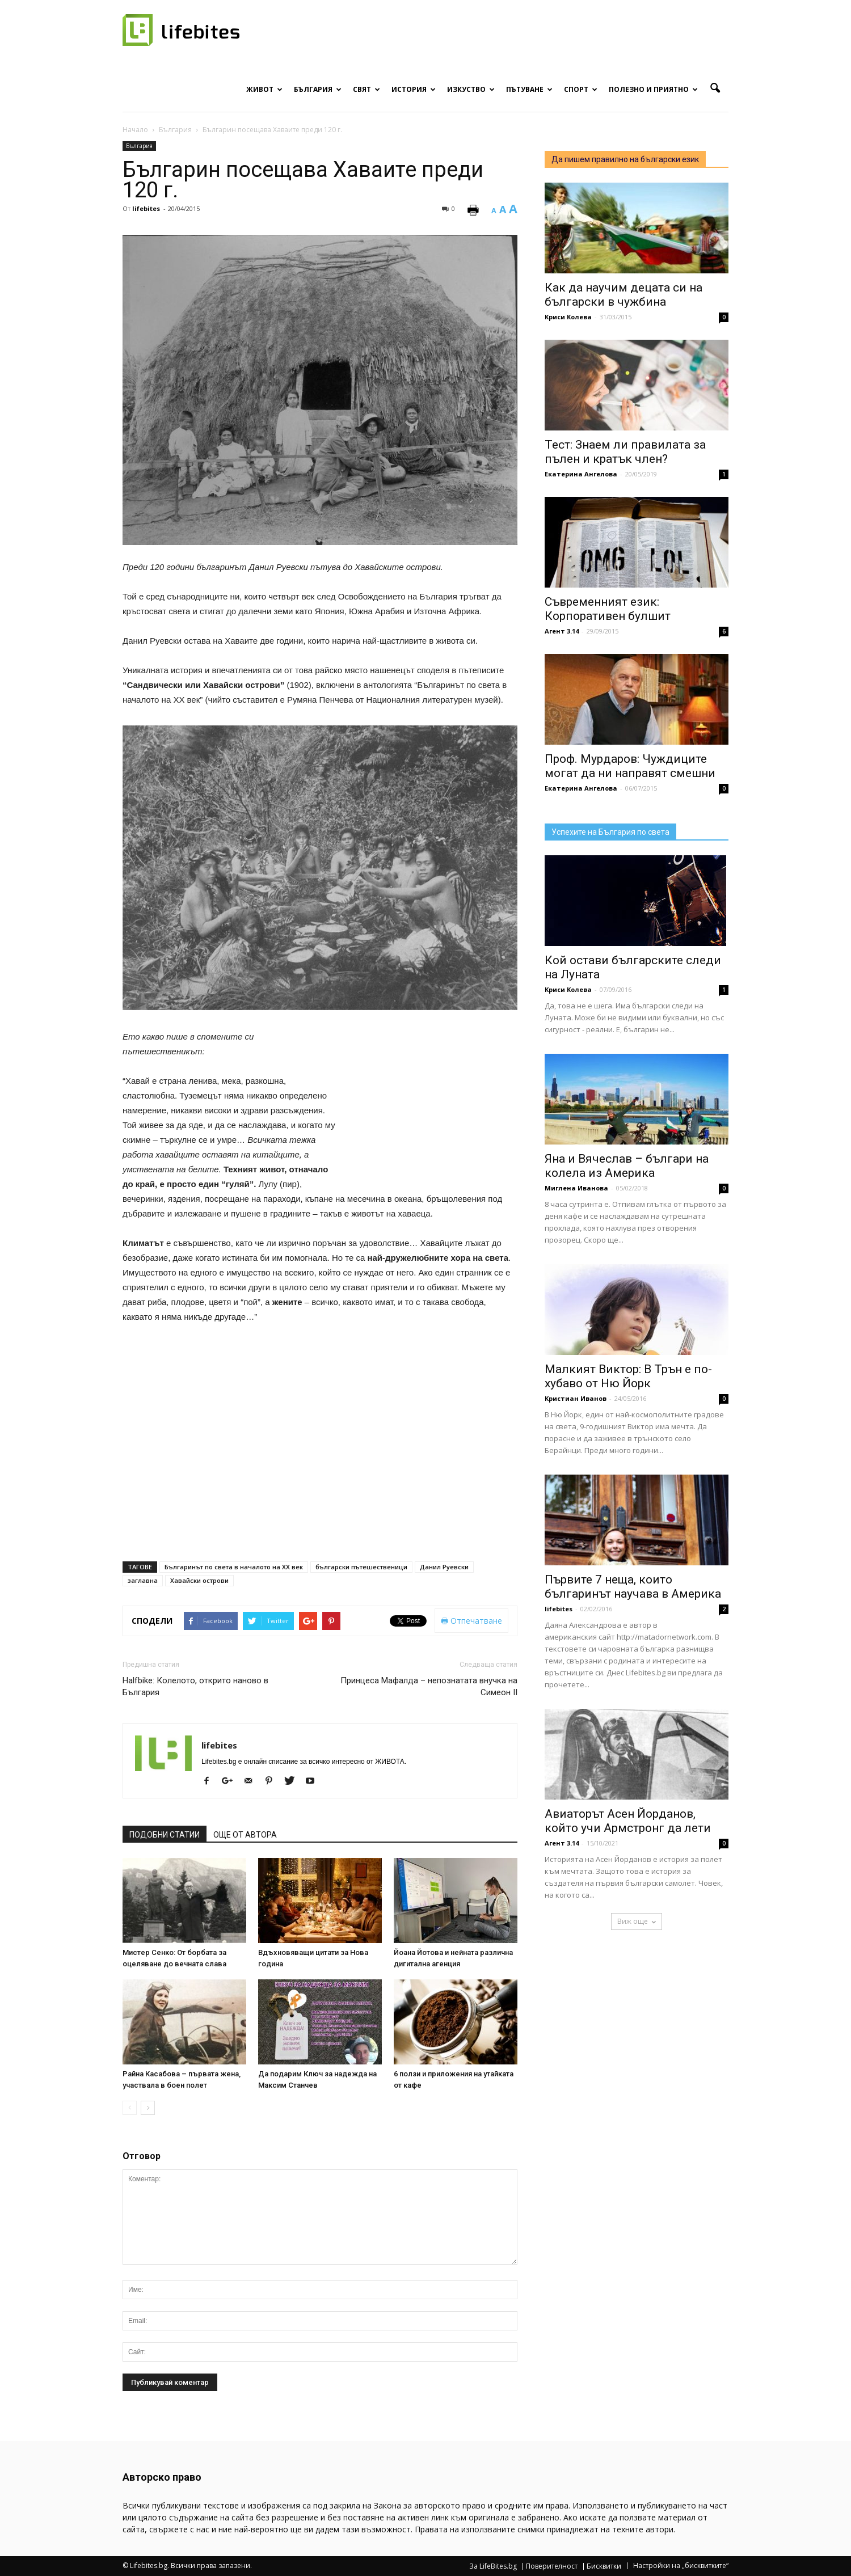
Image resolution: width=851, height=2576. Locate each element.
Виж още (636, 1921)
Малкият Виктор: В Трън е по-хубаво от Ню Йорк (628, 1376)
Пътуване (529, 89)
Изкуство (471, 89)
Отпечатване (471, 1620)
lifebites (146, 208)
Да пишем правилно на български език (625, 159)
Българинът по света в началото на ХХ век (234, 1567)
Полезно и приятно (653, 89)
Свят (366, 89)
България (318, 89)
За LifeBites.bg (493, 2566)
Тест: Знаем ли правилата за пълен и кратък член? (625, 452)
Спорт (580, 89)
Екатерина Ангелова (581, 474)
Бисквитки (604, 2566)
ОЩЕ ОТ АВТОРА (245, 1834)
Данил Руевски (444, 1567)
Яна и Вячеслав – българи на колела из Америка (627, 1166)
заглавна (143, 1580)
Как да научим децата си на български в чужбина (623, 295)
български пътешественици (361, 1567)
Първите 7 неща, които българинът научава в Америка (633, 1587)
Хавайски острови (199, 1580)
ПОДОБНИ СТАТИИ (164, 1834)
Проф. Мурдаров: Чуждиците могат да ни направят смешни (630, 766)
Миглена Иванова (576, 1188)
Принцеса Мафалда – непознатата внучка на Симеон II (428, 1686)
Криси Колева (568, 317)
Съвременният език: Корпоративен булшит (608, 609)
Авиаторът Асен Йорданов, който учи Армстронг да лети (628, 1821)
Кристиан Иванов (575, 1398)
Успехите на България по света (610, 832)
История (413, 89)
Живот (264, 89)
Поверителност (552, 2566)
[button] (714, 88)
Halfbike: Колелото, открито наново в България (195, 1686)
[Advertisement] (432, 1104)
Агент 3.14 (562, 631)
